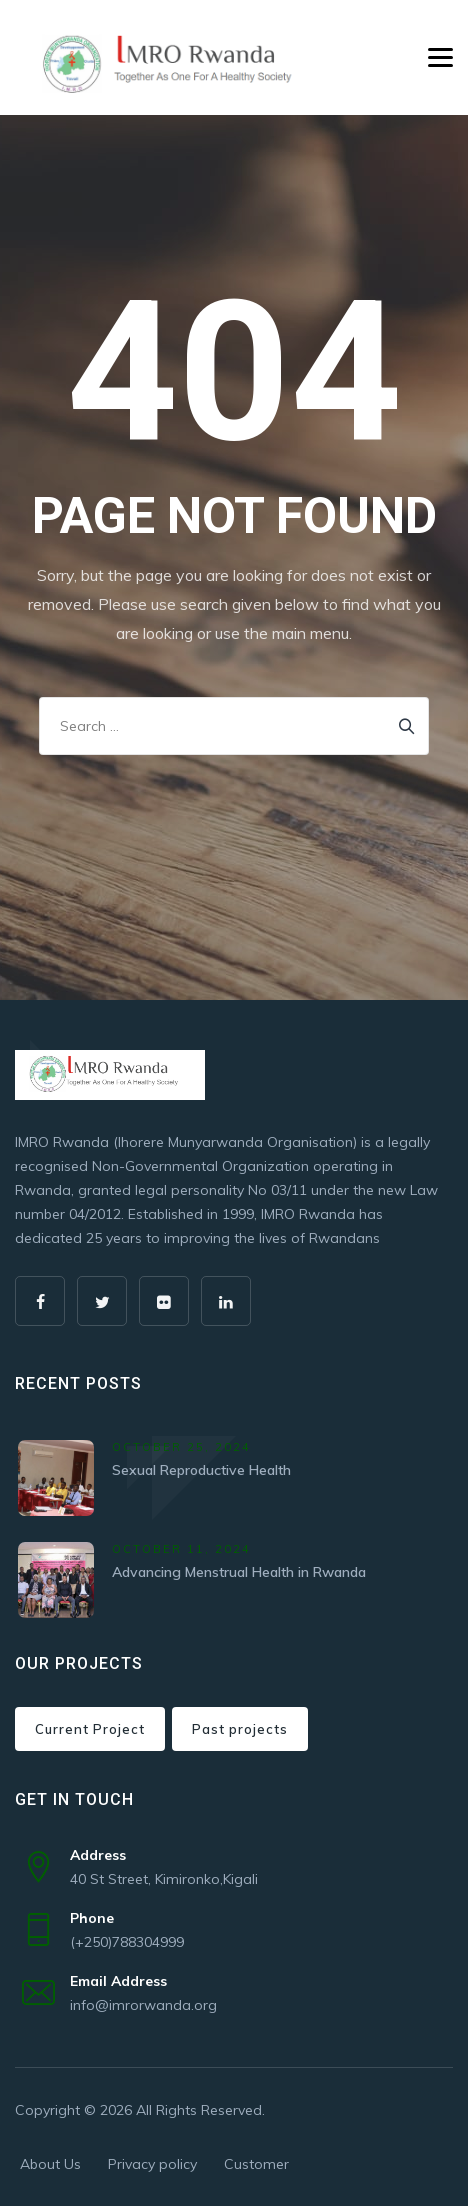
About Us (50, 2164)
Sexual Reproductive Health (201, 1470)
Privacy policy (152, 2164)
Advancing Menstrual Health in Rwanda (239, 1572)
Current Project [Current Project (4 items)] (90, 1729)
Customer (256, 2164)
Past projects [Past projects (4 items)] (240, 1729)
